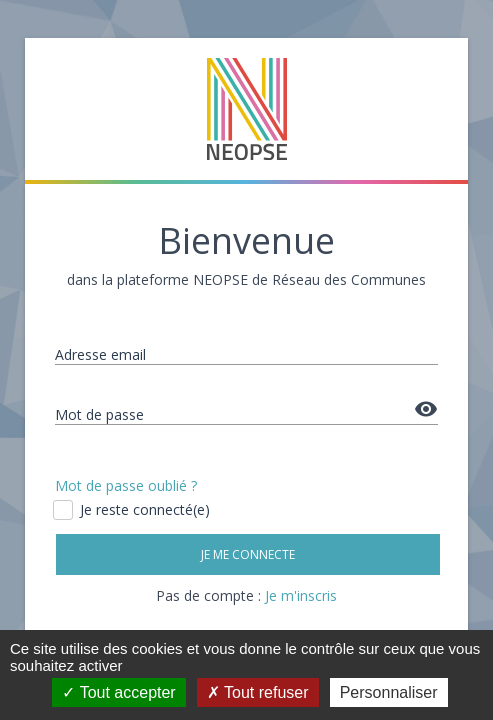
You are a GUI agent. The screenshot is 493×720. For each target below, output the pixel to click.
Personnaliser (389, 692)
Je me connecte (248, 554)
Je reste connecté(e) (132, 509)
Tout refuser (258, 692)
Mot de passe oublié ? (126, 485)
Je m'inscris (301, 595)
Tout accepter (118, 692)
